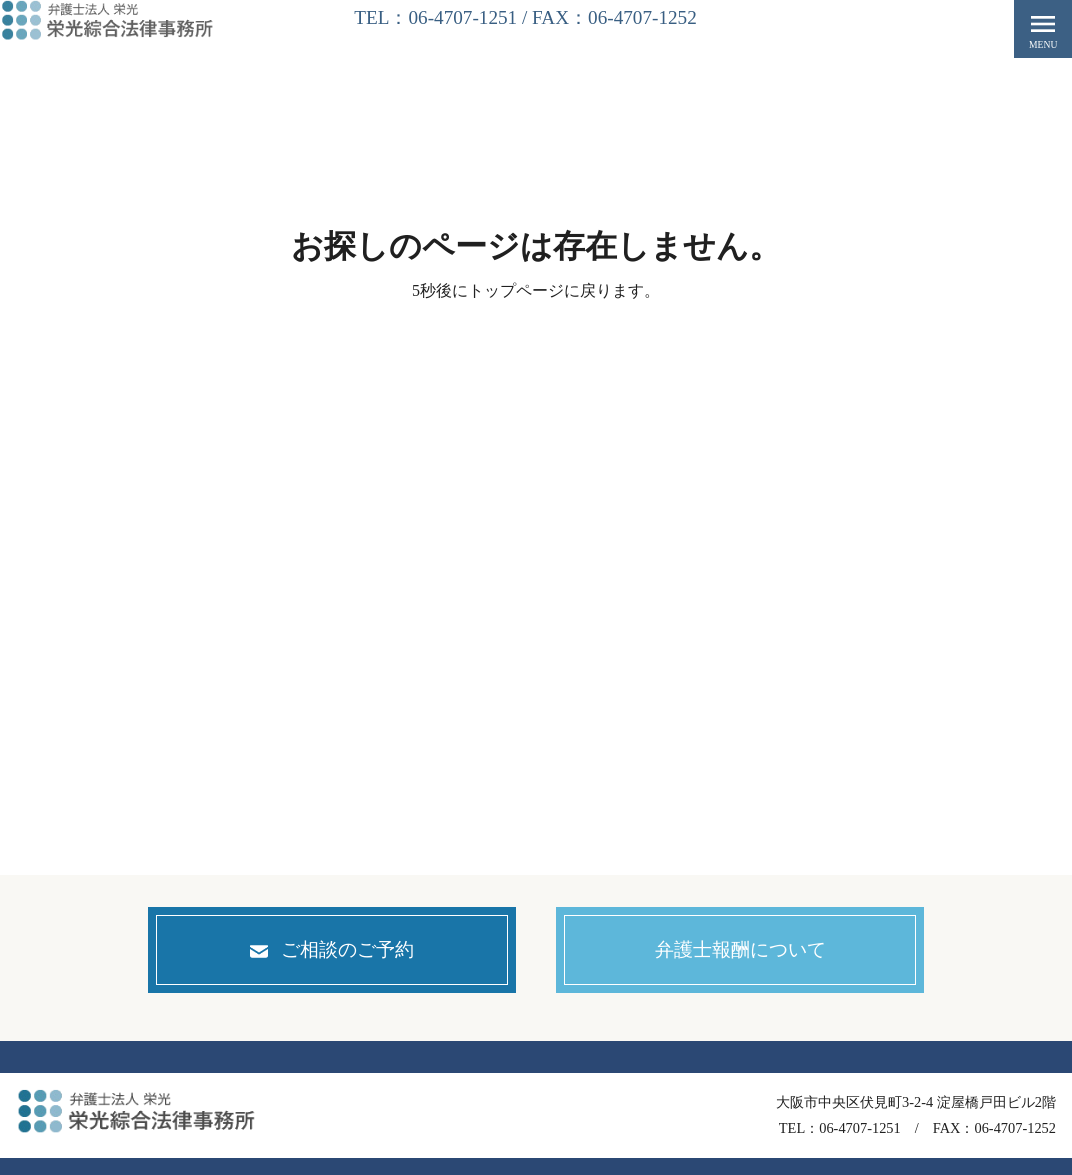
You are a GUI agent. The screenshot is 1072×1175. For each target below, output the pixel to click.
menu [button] (1043, 29)
